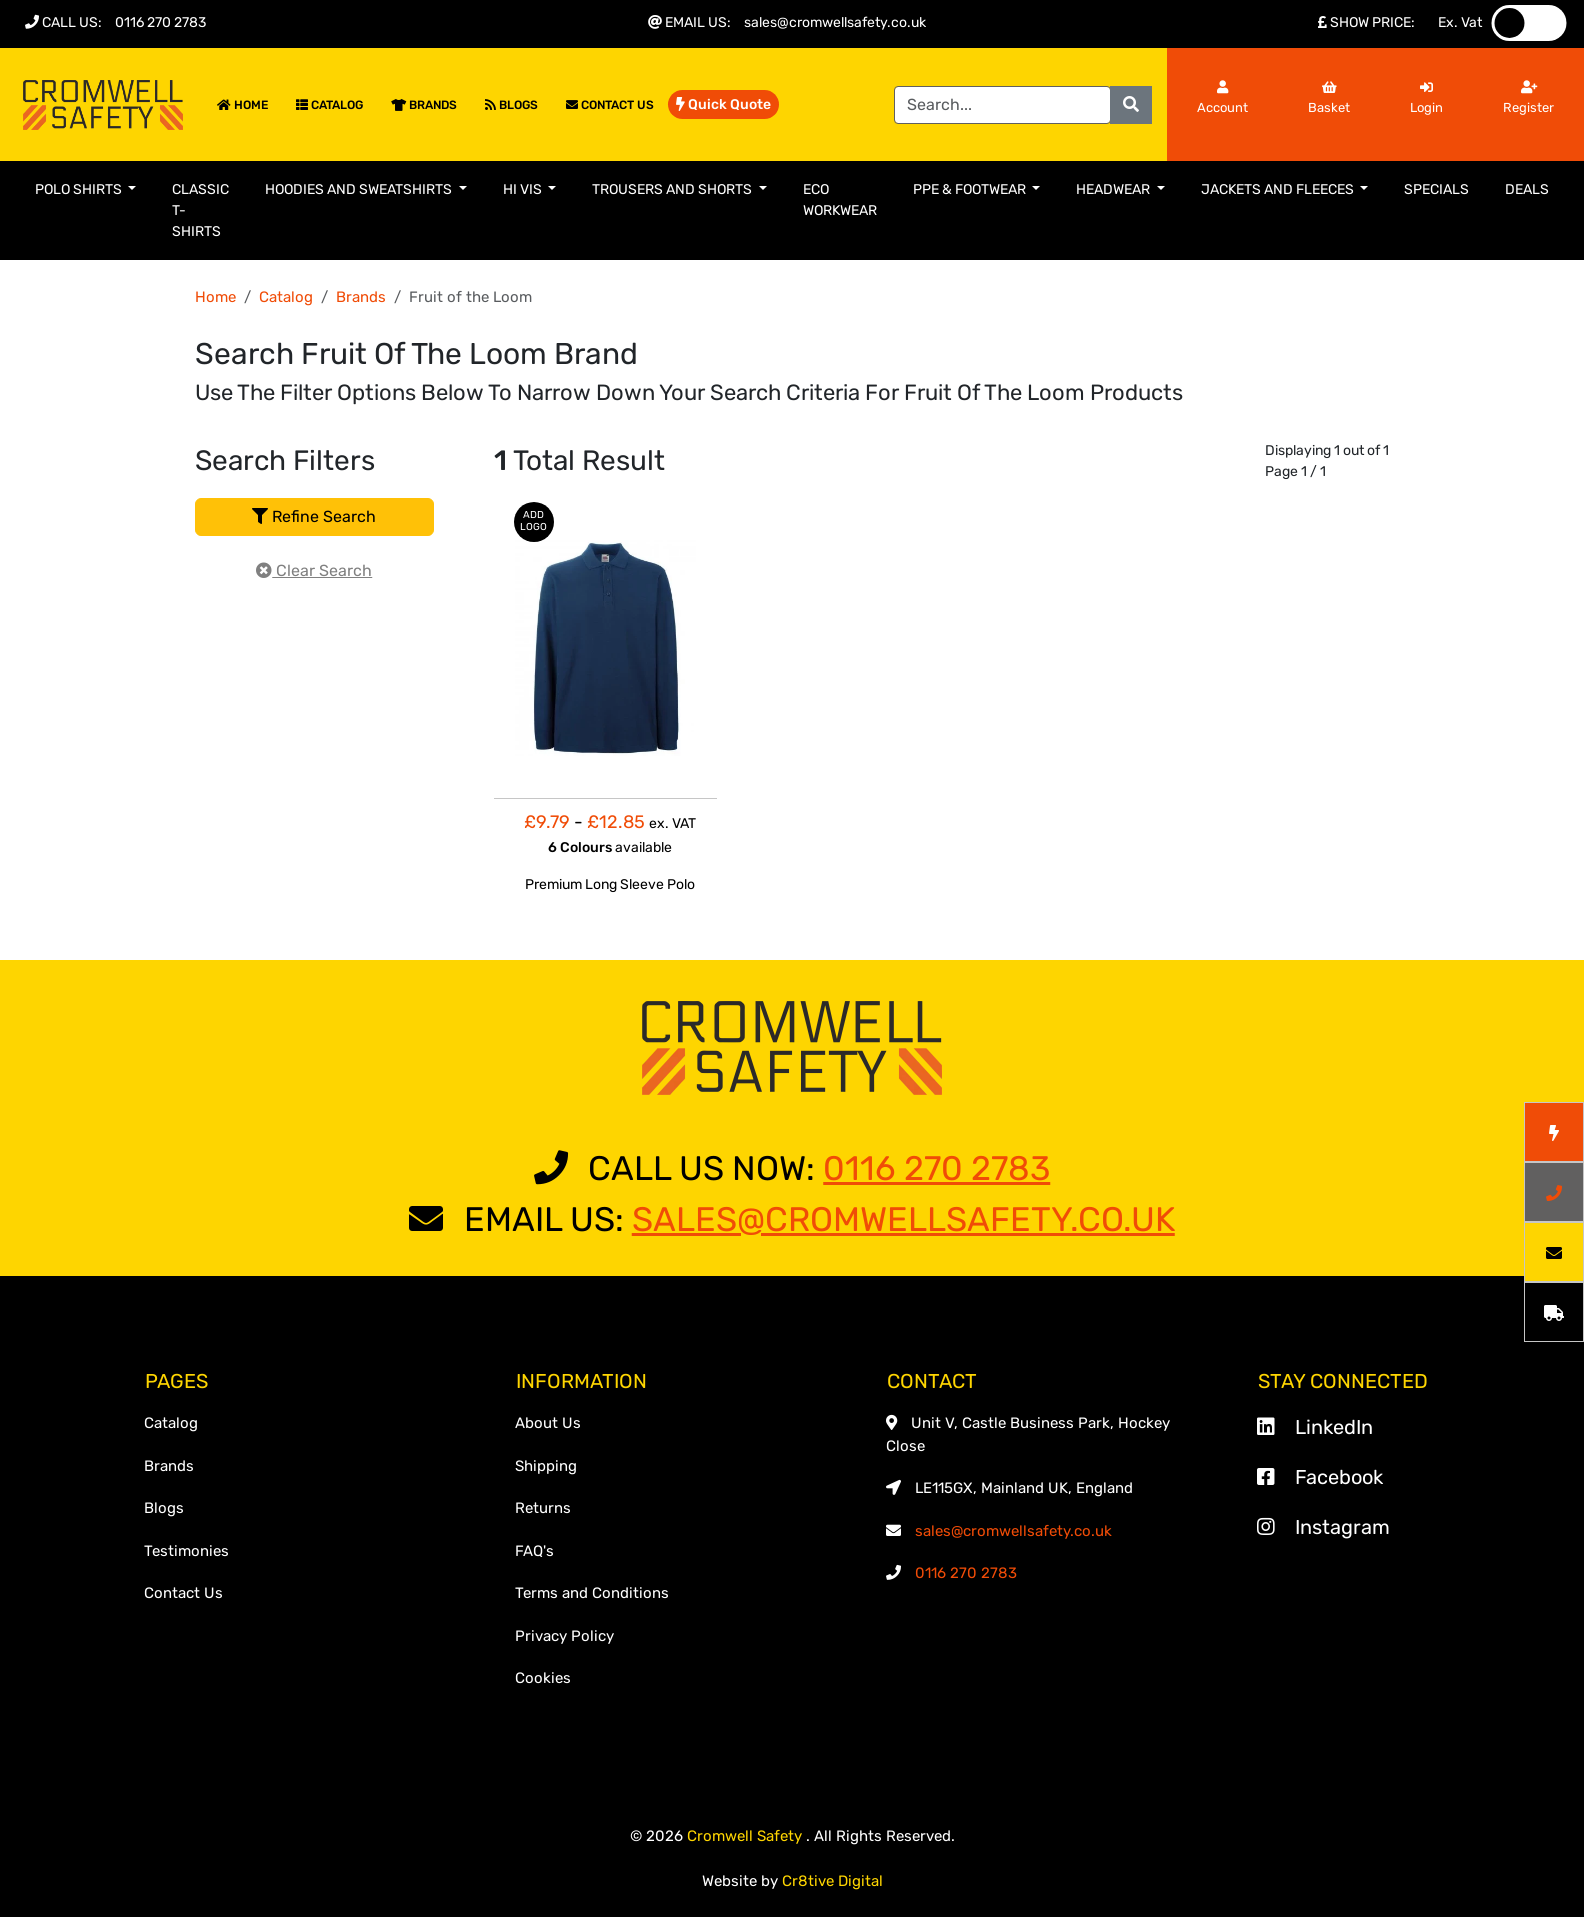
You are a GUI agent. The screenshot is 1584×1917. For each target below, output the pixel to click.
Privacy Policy (564, 1636)
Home (242, 105)
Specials (1436, 189)
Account (1222, 98)
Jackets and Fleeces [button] (1279, 189)
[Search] (1002, 105)
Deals (1527, 189)
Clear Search (314, 570)
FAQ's (534, 1551)
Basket (1329, 98)
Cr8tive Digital (832, 1881)
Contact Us (610, 105)
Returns (543, 1508)
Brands (424, 105)
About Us (548, 1423)
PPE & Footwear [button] (971, 189)
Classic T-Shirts (200, 210)
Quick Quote (723, 104)
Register (1528, 98)
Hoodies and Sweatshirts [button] (360, 189)
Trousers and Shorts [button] (673, 189)
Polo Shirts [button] (80, 189)
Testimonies (186, 1551)
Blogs (511, 105)
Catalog (329, 105)
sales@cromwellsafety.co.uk (835, 22)
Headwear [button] (1114, 189)
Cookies (543, 1678)
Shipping (546, 1466)
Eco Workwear (840, 200)
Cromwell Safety (746, 1836)
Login (1426, 98)
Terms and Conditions (592, 1593)
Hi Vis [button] (524, 189)
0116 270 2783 (160, 22)
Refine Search (314, 516)
